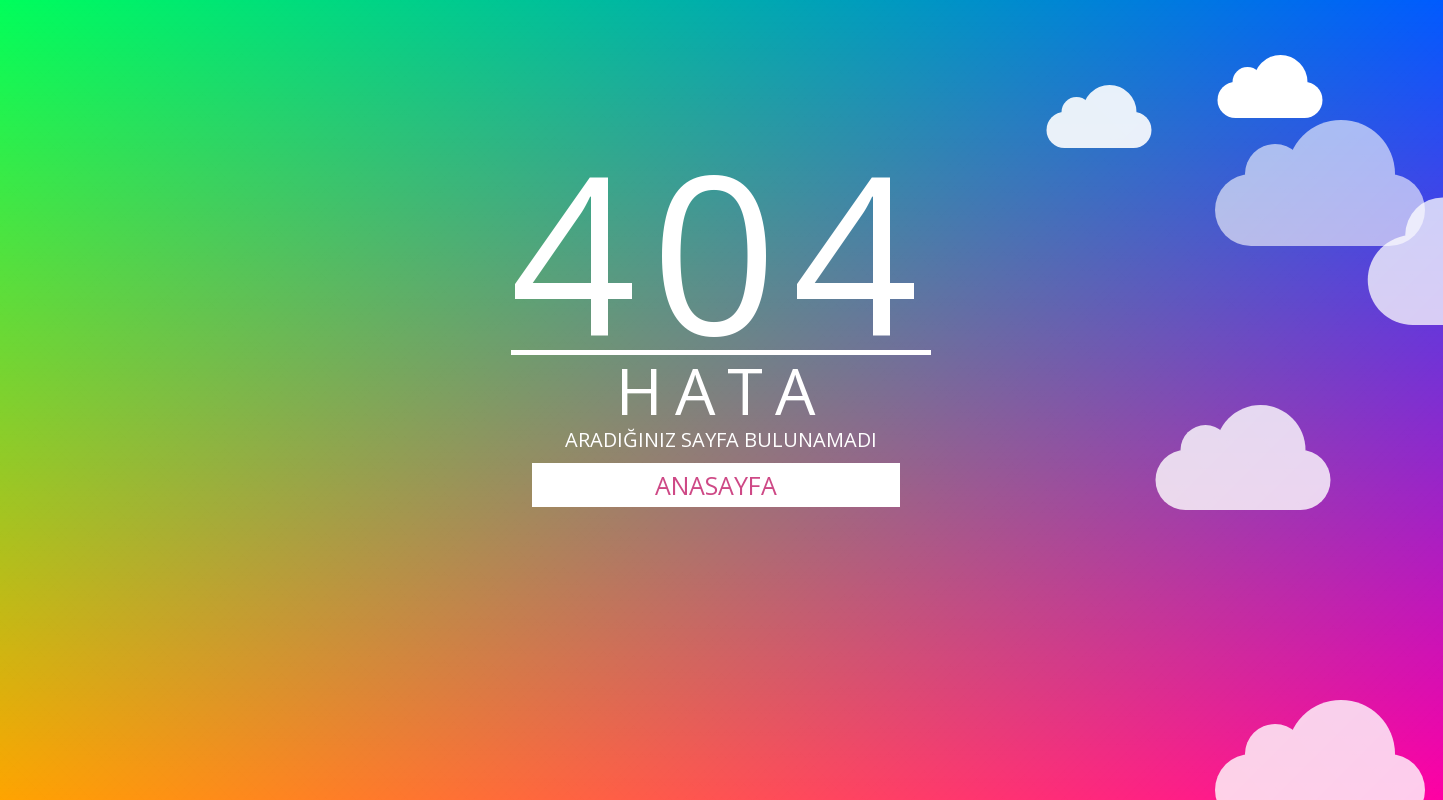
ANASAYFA (716, 485)
